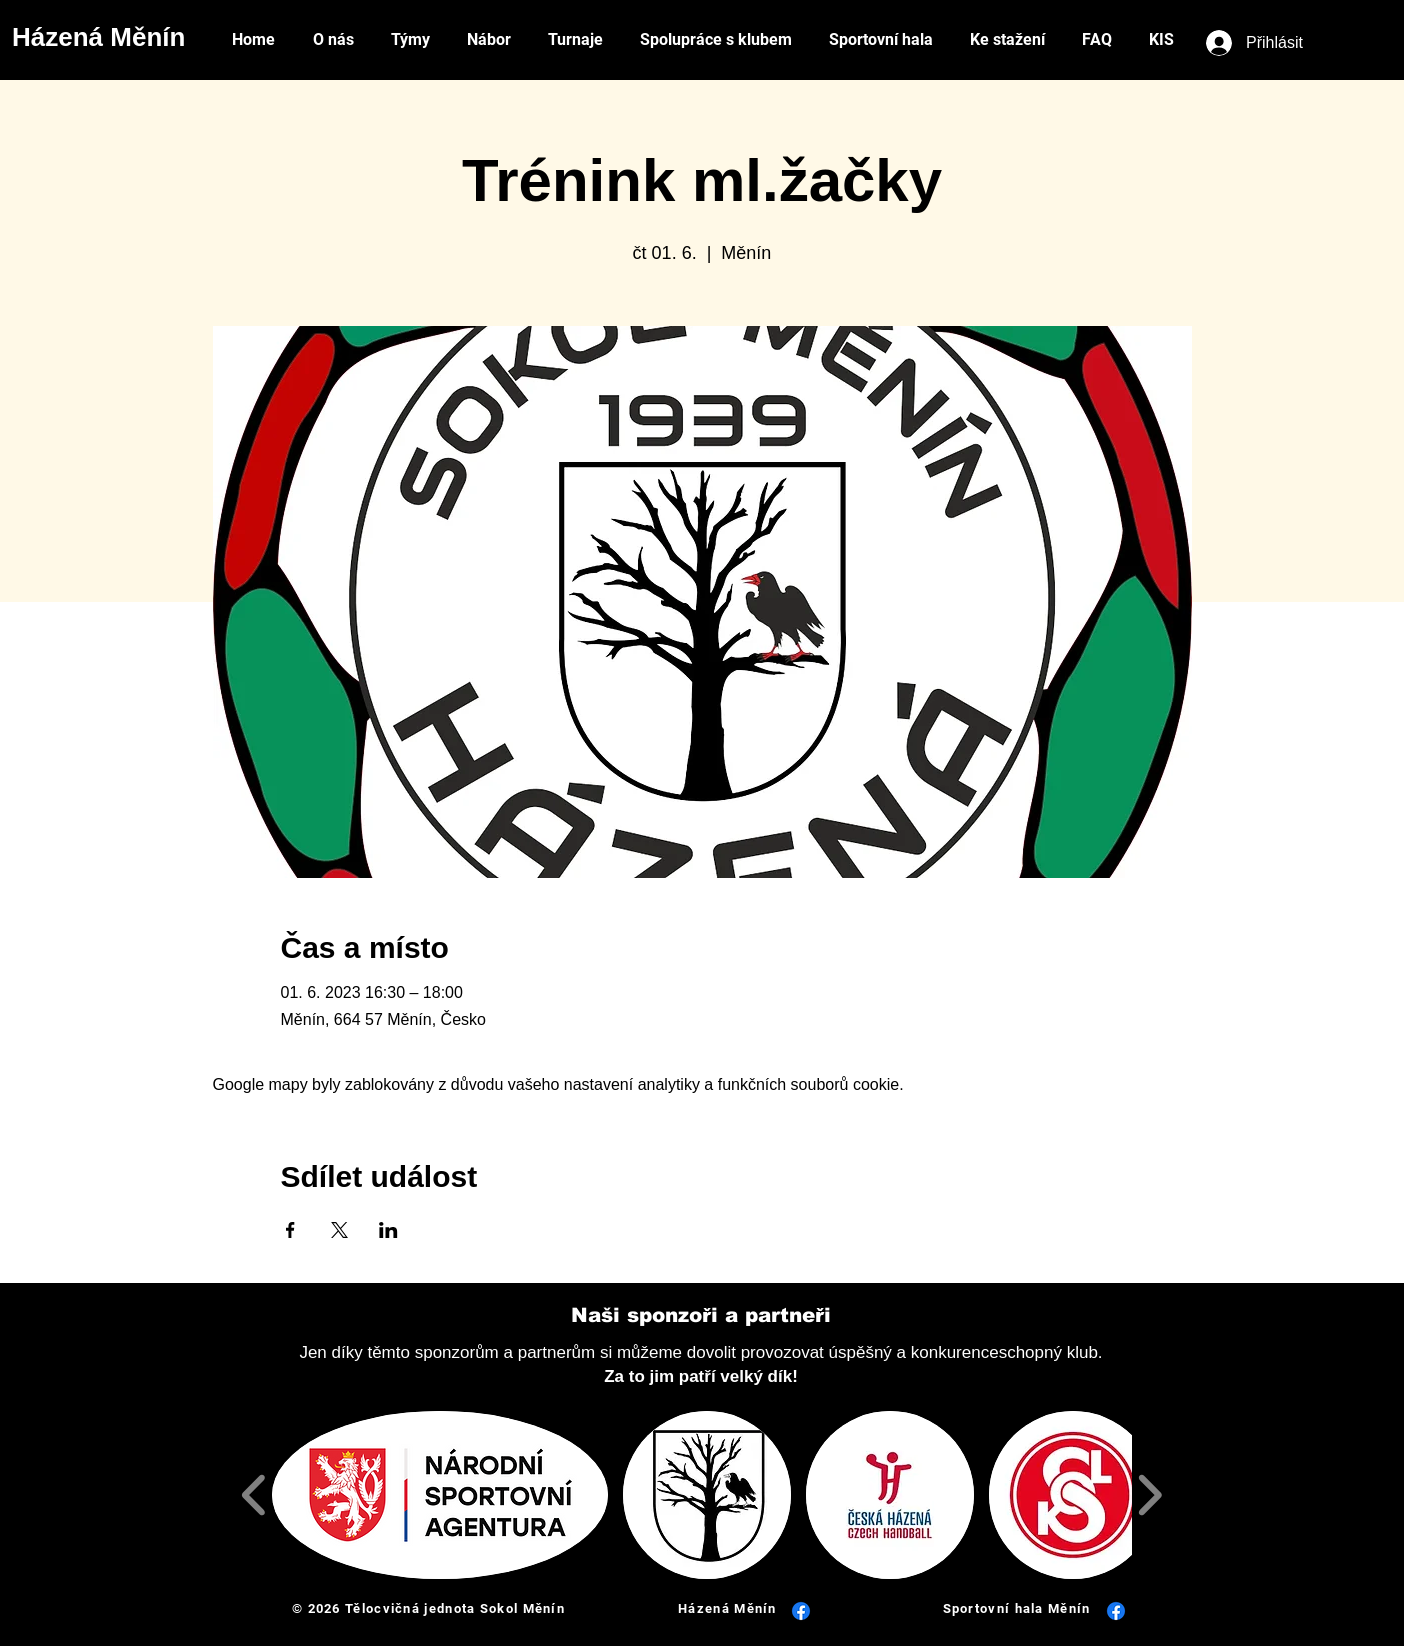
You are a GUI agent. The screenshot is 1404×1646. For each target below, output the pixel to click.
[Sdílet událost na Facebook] (290, 1230)
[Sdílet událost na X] (339, 1230)
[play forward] (1149, 1494)
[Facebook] (801, 1611)
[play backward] (254, 1494)
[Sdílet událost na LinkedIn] (388, 1230)
